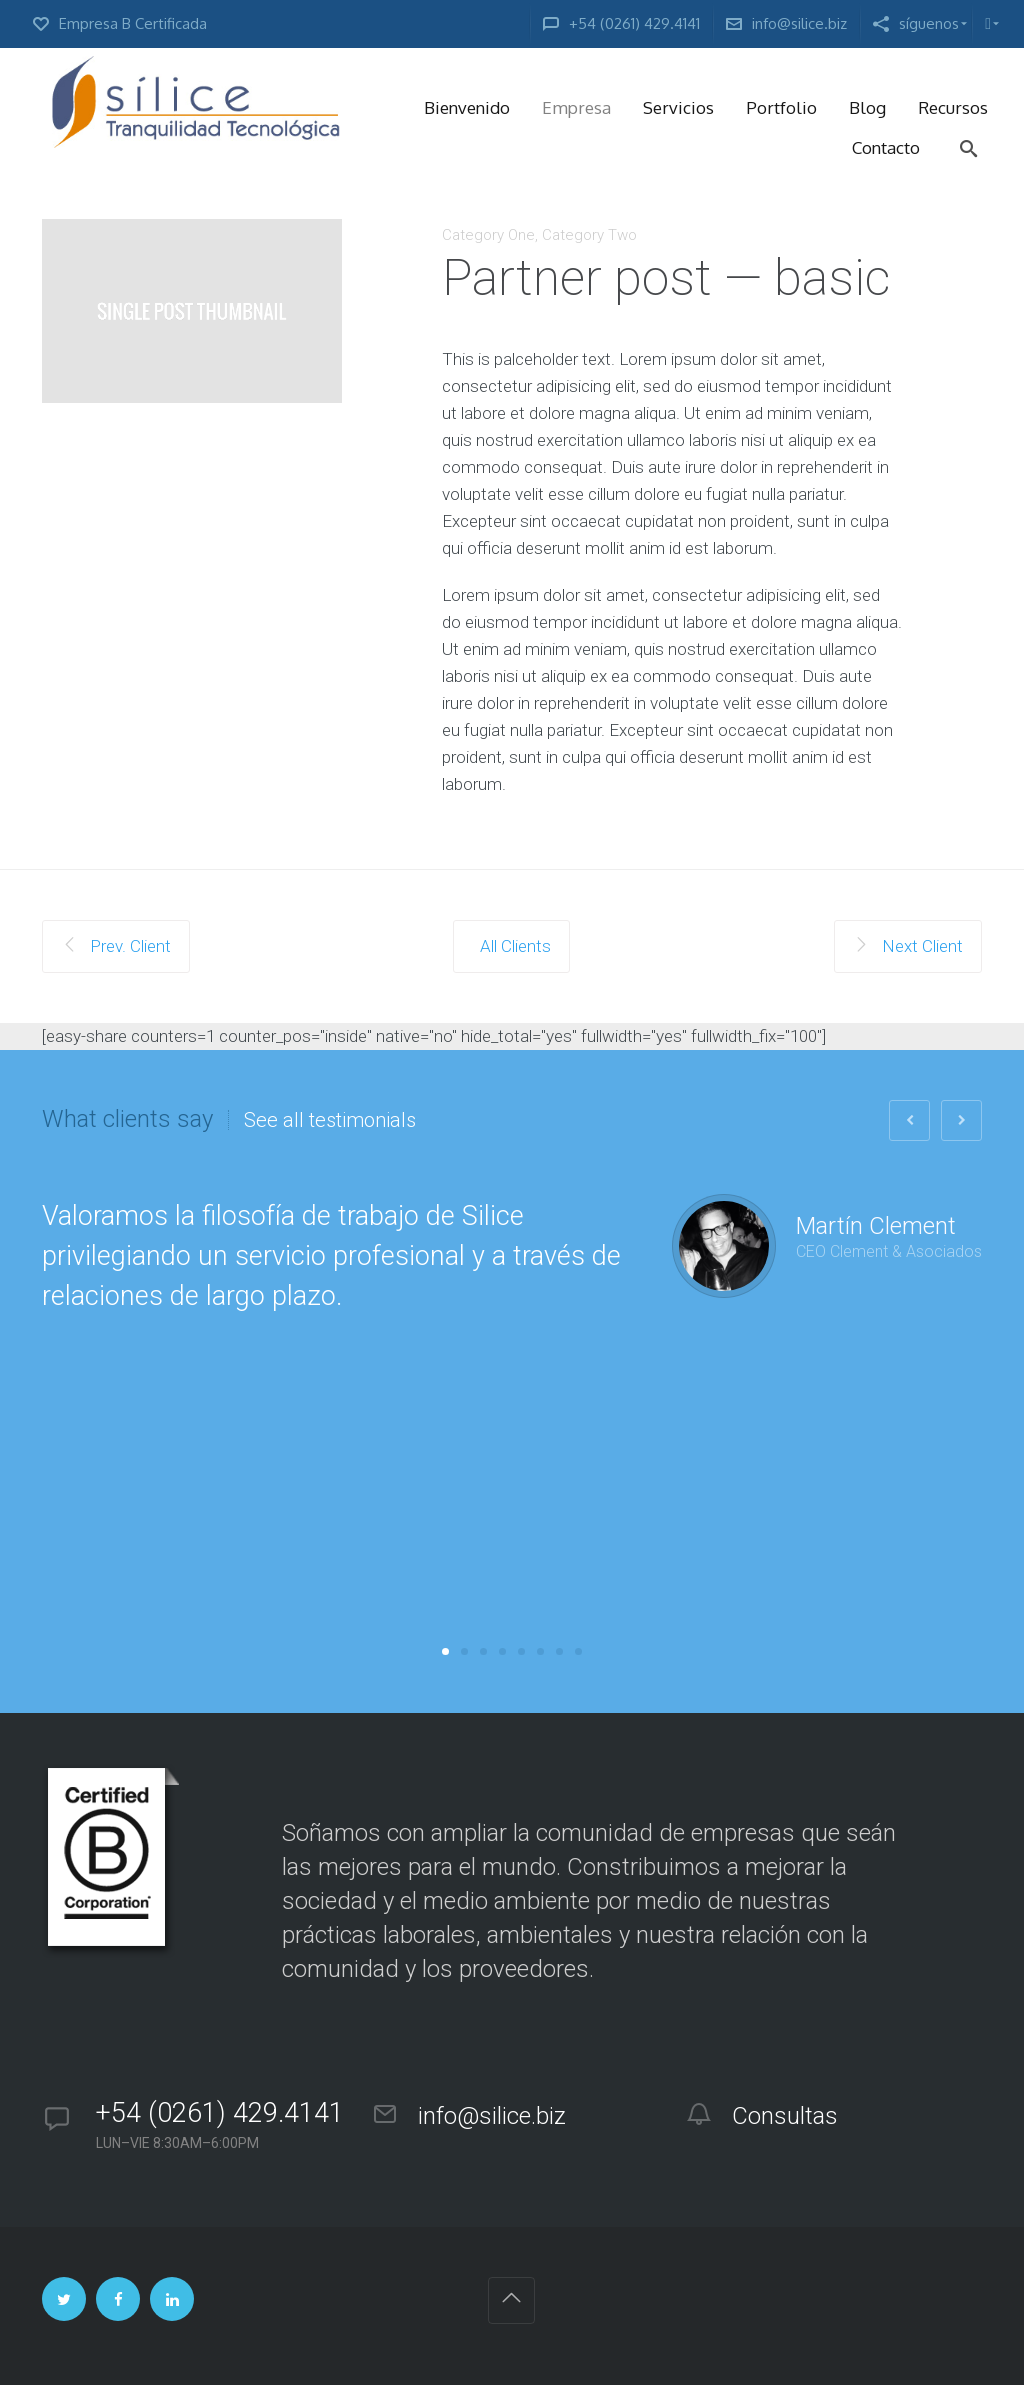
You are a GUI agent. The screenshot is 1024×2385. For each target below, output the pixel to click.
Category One (488, 235)
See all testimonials (330, 1120)
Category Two (589, 235)
